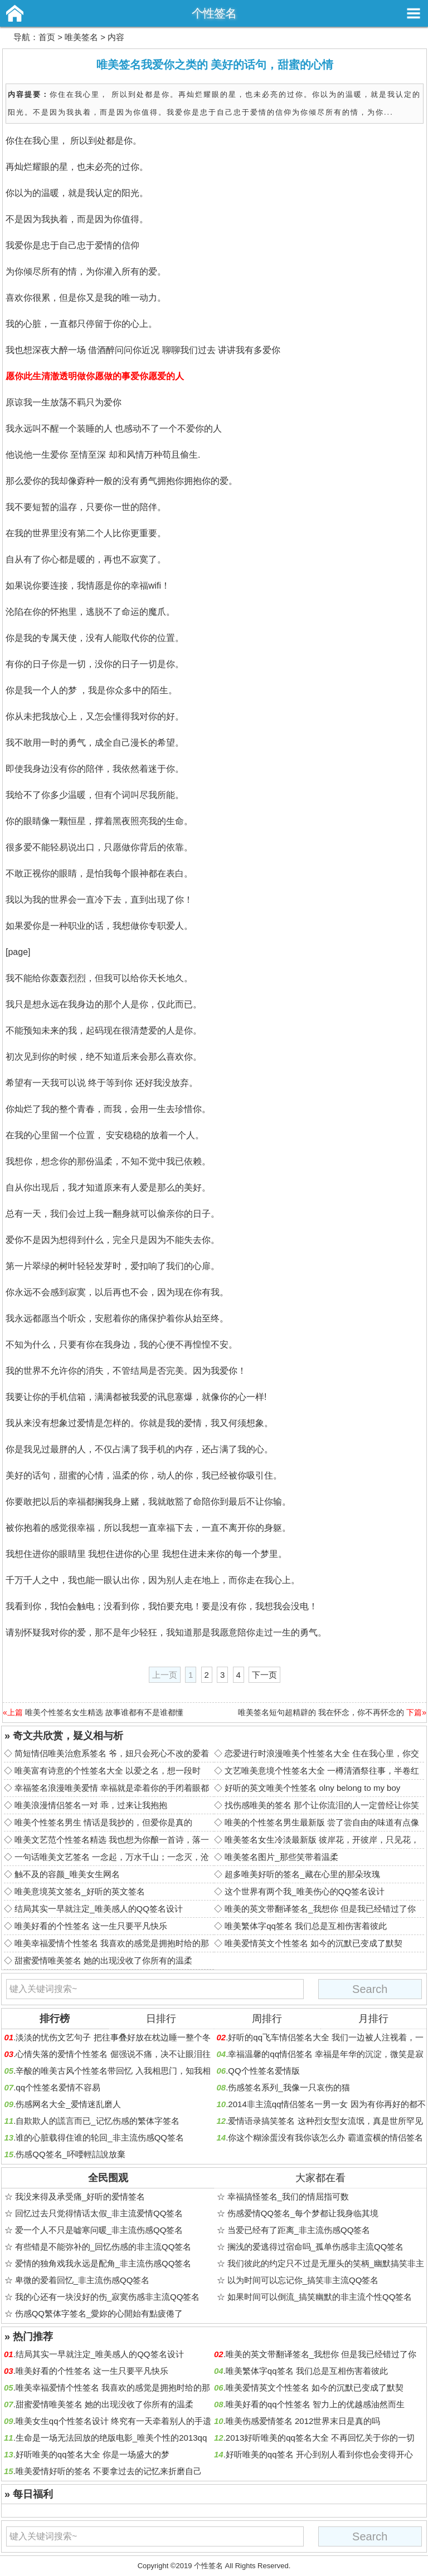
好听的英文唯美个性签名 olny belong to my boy (312, 1788)
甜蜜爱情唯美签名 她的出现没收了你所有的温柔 (103, 1960)
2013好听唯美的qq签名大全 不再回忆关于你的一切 (320, 2437)
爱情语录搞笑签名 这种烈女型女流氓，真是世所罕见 (325, 2121)
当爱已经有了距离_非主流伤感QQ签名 (299, 2230)
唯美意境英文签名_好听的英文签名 (79, 1891)
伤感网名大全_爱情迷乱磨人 (68, 2104)
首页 (46, 37)
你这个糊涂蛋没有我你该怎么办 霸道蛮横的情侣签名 (325, 2137)
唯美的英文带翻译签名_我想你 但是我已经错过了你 (320, 1908)
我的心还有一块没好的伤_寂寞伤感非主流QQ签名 (107, 2296)
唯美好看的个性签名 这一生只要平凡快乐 (90, 1926)
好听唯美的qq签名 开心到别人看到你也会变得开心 (319, 2454)
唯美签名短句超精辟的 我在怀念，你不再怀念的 (321, 1712)
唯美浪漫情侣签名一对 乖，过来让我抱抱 (90, 1805)
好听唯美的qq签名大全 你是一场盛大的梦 (92, 2454)
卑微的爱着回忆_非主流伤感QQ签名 (82, 2280)
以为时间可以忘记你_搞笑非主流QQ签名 (303, 2280)
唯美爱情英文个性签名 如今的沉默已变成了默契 (313, 1943)
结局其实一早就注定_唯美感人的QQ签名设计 (98, 1908)
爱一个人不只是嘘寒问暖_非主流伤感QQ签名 (99, 2230)
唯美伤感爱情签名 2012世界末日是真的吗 (303, 2421)
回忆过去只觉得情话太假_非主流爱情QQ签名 (99, 2213)
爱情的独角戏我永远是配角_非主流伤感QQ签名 (103, 2263)
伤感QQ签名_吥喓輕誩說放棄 (70, 2154)
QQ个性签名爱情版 (263, 2070)
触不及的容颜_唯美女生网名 (66, 1874)
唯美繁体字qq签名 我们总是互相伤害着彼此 (306, 1926)
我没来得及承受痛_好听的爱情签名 (80, 2196)
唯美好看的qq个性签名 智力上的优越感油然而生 (315, 2404)
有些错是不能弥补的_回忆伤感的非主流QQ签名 (103, 2246)
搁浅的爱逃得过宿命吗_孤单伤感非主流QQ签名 (315, 2246)
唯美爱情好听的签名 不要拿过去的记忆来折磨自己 (109, 2471)
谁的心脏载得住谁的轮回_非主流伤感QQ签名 (100, 2137)
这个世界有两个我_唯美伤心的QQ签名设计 (305, 1891)
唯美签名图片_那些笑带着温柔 (281, 1857)
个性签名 (214, 13)
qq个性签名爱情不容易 (58, 2087)
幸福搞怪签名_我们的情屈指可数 (288, 2196)
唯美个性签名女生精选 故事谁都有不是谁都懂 (104, 1712)
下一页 (264, 1674)
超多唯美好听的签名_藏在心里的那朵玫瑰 (302, 1874)
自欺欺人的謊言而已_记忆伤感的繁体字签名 (97, 2121)
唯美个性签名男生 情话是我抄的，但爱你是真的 (103, 1822)
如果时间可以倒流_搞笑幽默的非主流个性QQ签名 (319, 2296)
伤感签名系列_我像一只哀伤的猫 (288, 2087)
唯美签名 (81, 37)
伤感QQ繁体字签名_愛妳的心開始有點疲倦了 (99, 2313)
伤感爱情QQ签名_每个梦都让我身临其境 (303, 2213)
